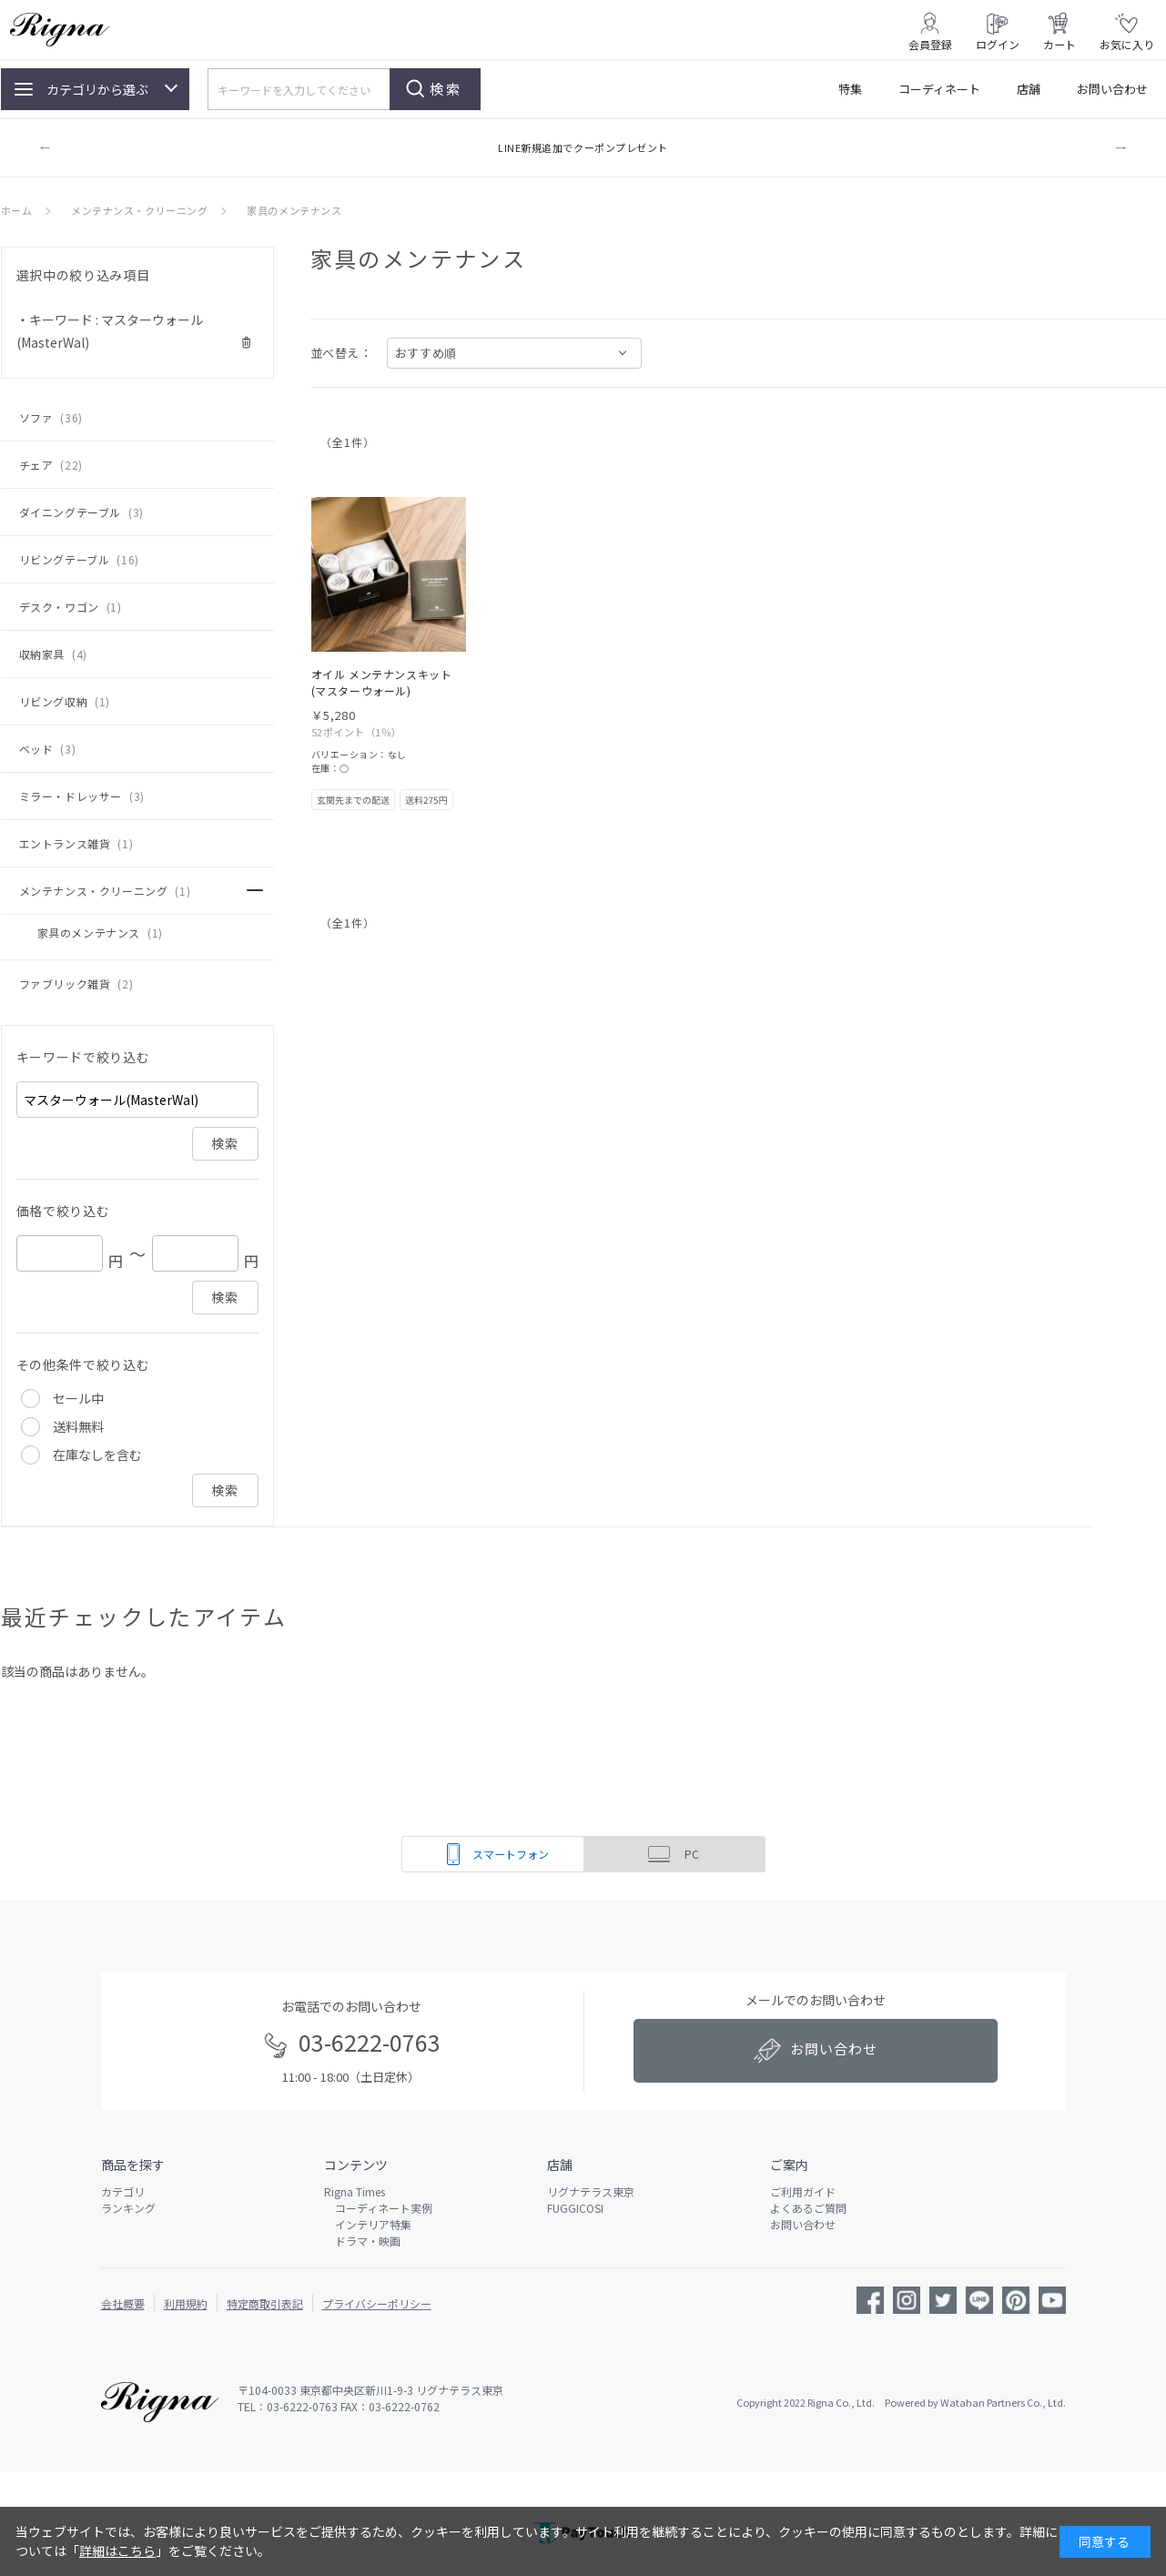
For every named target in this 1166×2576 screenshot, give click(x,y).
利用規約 (186, 2303)
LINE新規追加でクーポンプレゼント (583, 147)
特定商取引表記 (265, 2303)
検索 (446, 88)
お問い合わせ (1112, 88)
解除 (247, 342)
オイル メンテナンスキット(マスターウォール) (381, 682)
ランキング (128, 2208)
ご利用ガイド (803, 2191)
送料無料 (78, 1426)
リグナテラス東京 (590, 2191)
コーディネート (939, 88)
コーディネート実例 (378, 2208)
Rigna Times (354, 2191)
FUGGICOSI (575, 2208)
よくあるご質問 (808, 2208)
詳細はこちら (117, 2550)
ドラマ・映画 (362, 2240)
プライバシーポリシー (376, 2303)
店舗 (1028, 88)
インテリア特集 (367, 2224)
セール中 (78, 1398)
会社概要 (123, 2303)
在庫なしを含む (97, 1454)
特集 (850, 88)
